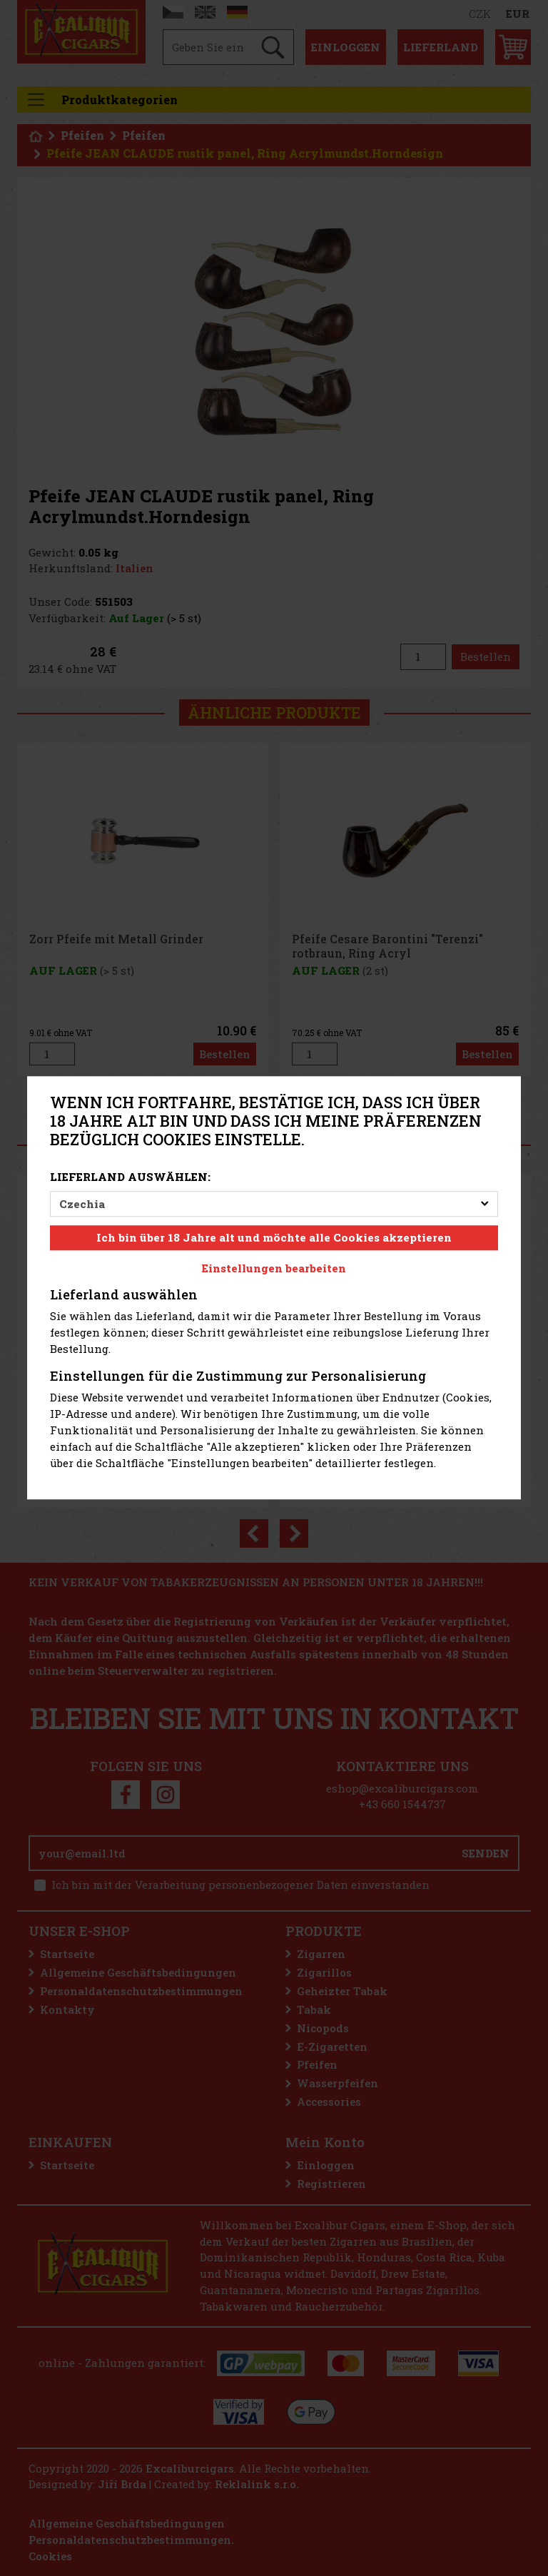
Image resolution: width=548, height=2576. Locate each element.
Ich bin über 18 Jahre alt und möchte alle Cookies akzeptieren (274, 1238)
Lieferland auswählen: (130, 1177)
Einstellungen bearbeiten (274, 1268)
